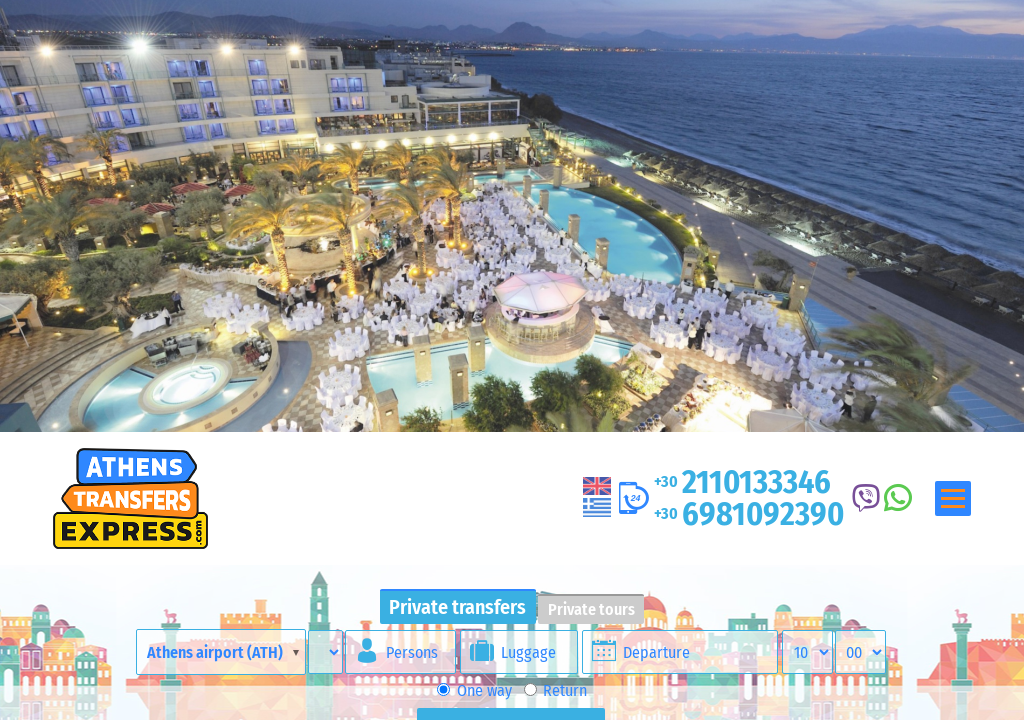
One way (474, 690)
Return (555, 690)
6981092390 (749, 514)
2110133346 (742, 482)
